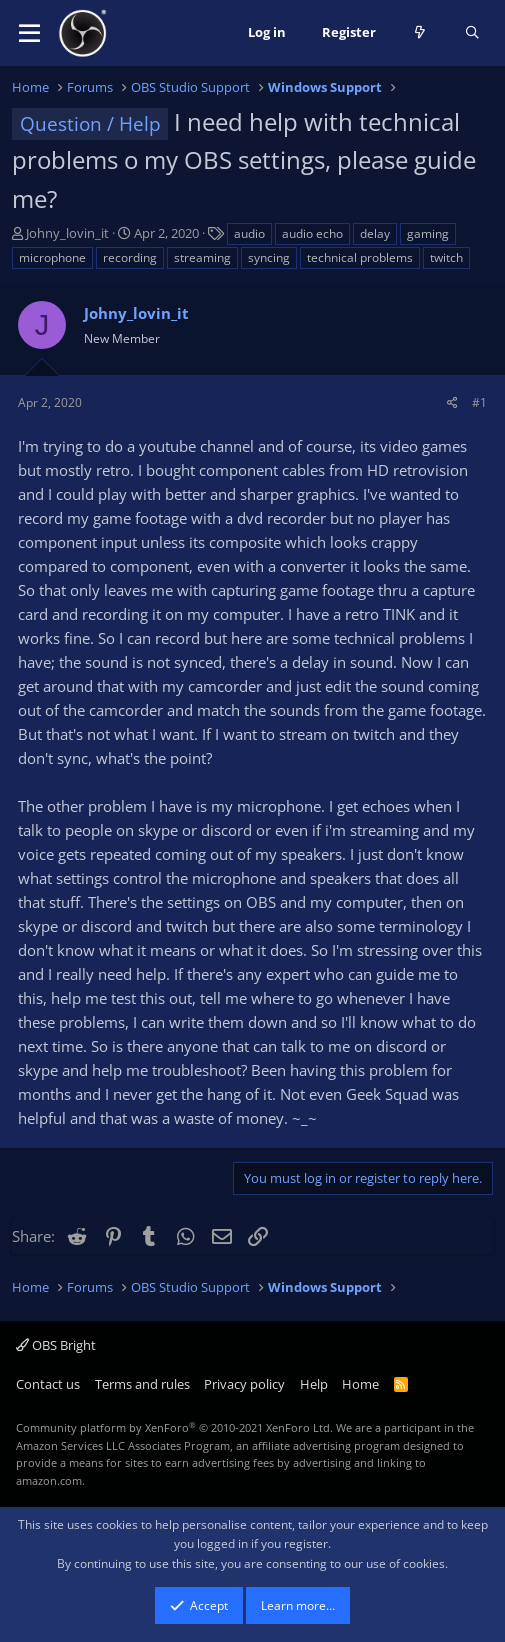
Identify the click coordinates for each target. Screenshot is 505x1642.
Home (360, 1384)
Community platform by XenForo (174, 1427)
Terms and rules (142, 1384)
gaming (428, 233)
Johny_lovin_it (67, 233)
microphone (52, 257)
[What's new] (420, 33)
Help (314, 1384)
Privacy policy (244, 1384)
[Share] (452, 402)
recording (130, 257)
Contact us (48, 1384)
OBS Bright (56, 1345)
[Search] (472, 33)
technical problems (360, 257)
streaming (202, 257)
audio (249, 233)
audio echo (312, 233)
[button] (29, 33)
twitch (446, 257)
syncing (269, 257)
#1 (479, 402)
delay (375, 233)
